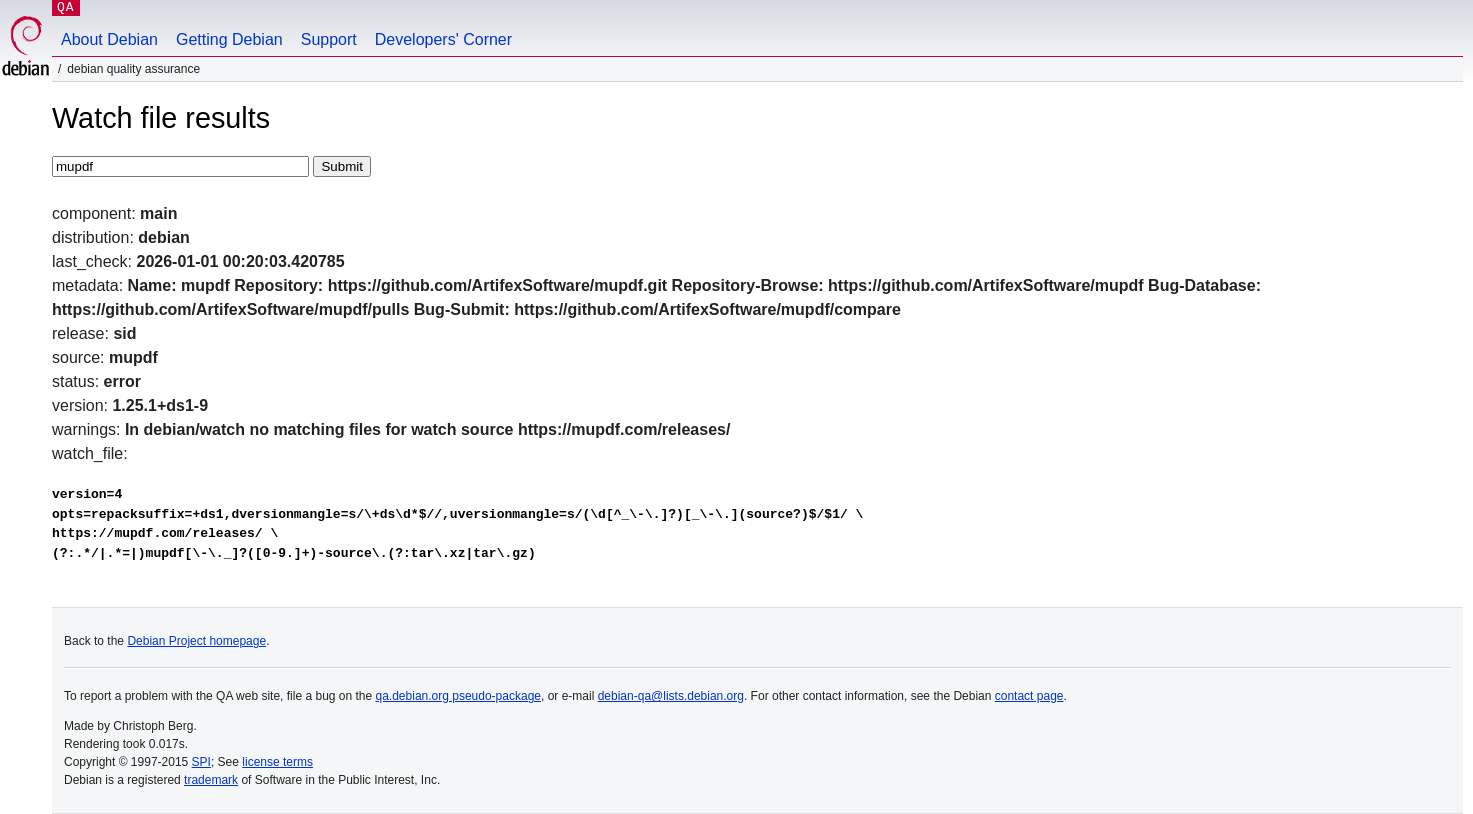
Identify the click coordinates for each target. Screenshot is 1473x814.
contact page (1029, 696)
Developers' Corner (443, 39)
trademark (211, 780)
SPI (201, 762)
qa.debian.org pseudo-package (458, 696)
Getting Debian (229, 39)
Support (329, 39)
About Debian (109, 39)
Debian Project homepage (196, 641)
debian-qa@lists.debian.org (671, 696)
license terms (277, 762)
